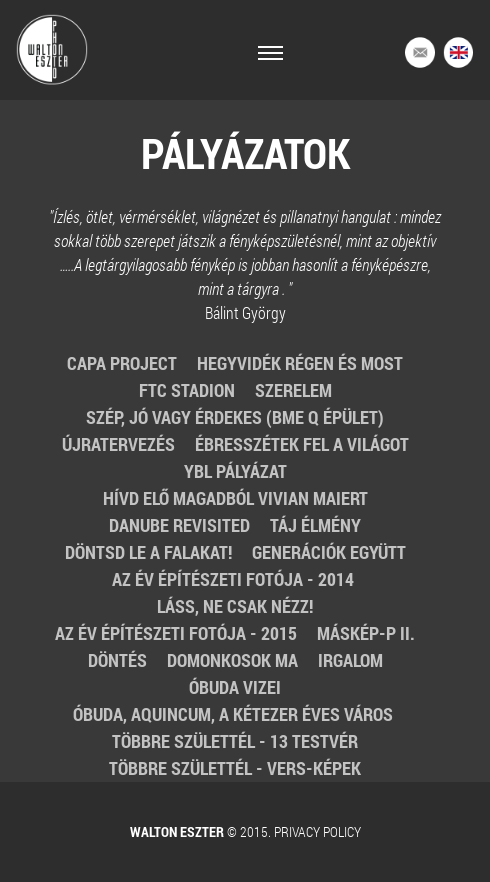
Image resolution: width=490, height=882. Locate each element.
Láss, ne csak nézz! (235, 606)
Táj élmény (315, 525)
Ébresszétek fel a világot (302, 444)
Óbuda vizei (235, 687)
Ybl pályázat (235, 471)
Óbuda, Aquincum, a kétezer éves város (235, 714)
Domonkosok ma (232, 660)
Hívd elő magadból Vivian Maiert (235, 498)
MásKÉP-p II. (366, 633)
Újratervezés (118, 444)
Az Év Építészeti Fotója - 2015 (176, 633)
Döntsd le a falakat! (148, 552)
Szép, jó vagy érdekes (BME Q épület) (235, 417)
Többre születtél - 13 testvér (235, 741)
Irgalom (350, 660)
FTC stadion (187, 390)
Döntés (117, 660)
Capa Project (122, 363)
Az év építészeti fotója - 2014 (235, 579)
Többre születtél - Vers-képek (235, 768)
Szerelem (293, 390)
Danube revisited (179, 525)
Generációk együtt (329, 552)
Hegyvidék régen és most (300, 363)
